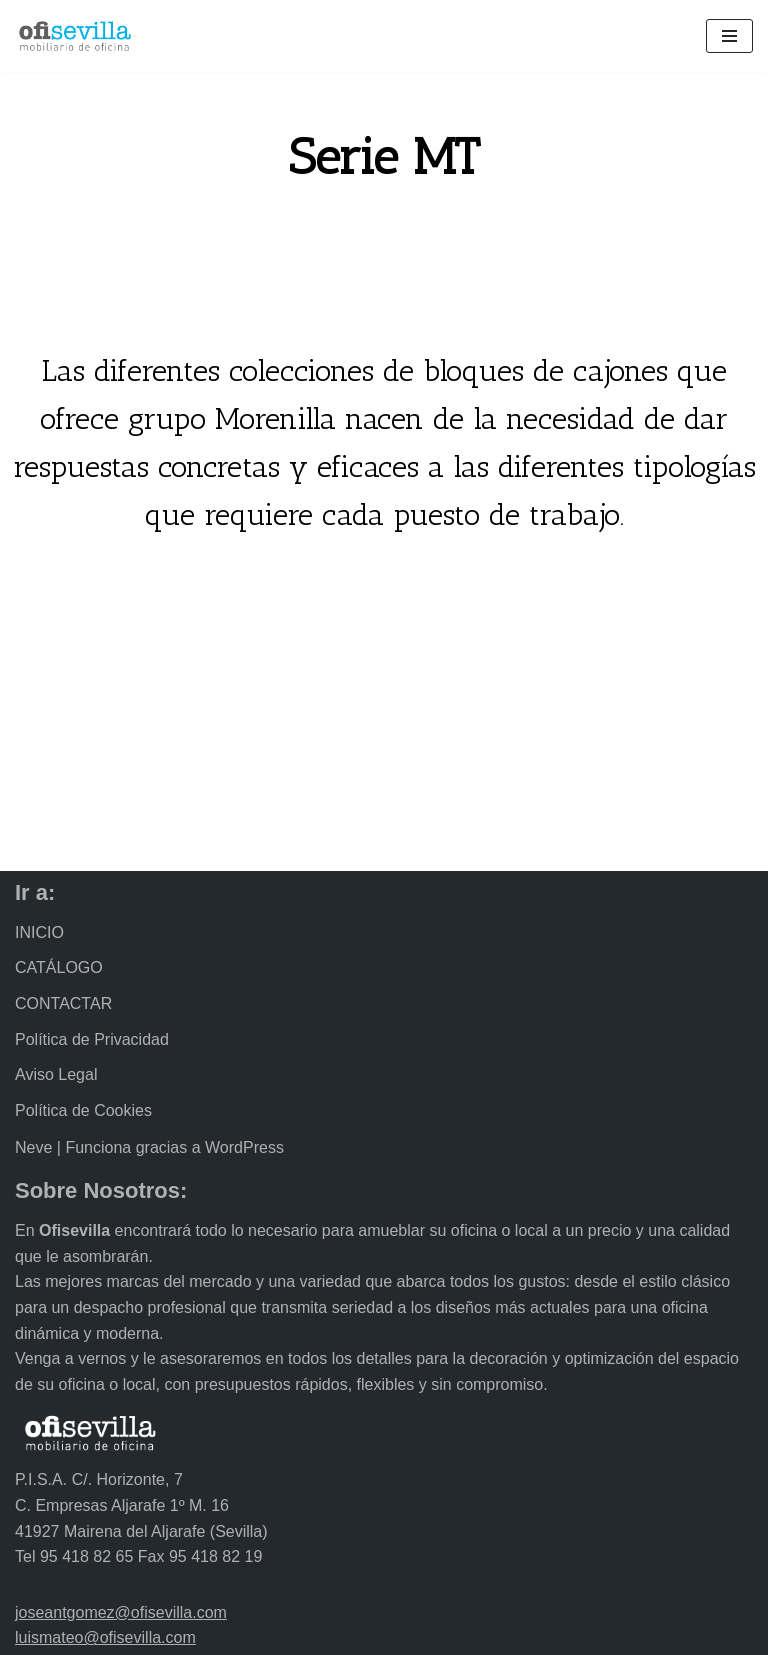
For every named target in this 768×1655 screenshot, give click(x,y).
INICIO (39, 932)
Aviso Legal (56, 1074)
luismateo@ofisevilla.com (105, 1637)
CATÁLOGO (59, 967)
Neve (33, 1147)
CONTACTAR (63, 1003)
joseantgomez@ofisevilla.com (121, 1612)
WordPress (244, 1147)
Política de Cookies (83, 1110)
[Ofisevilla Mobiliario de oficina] (75, 36)
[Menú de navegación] (729, 36)
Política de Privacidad (92, 1039)
